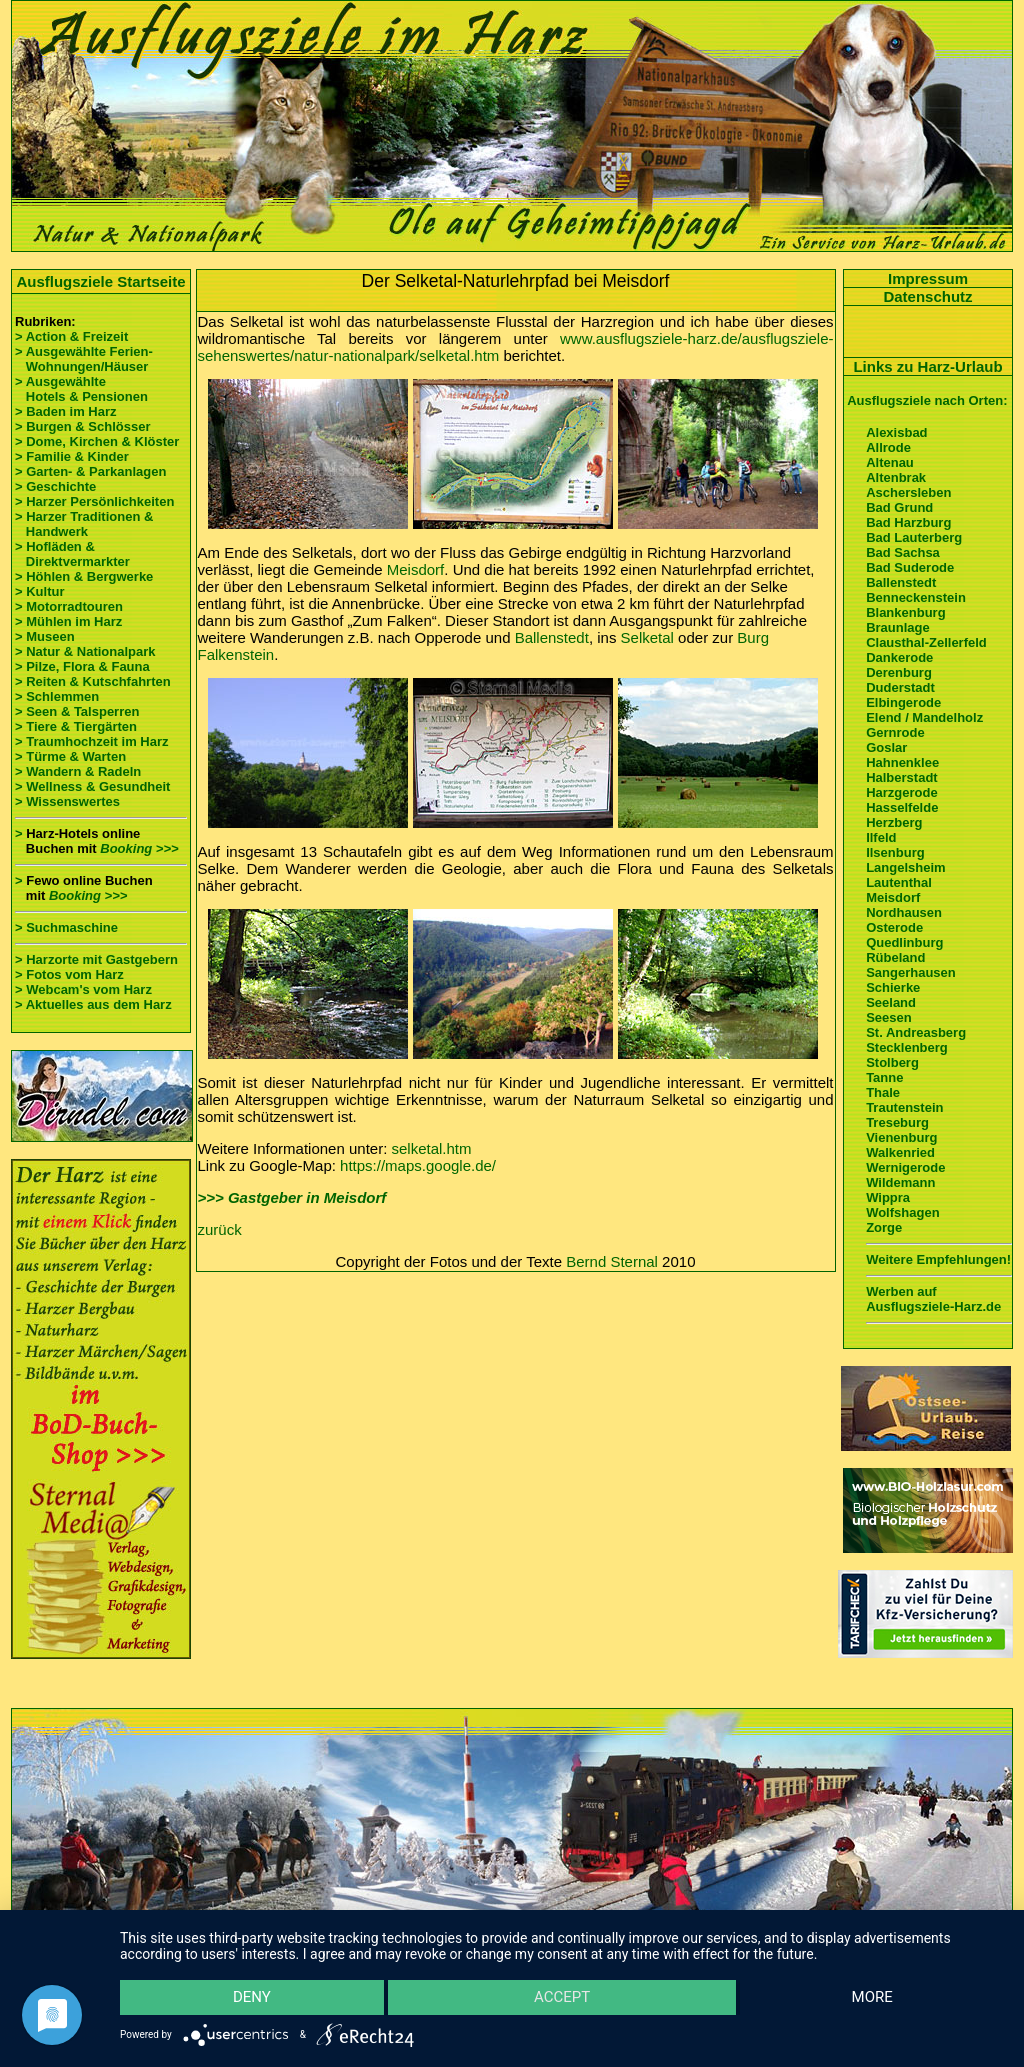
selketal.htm (432, 1148)
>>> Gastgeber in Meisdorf (292, 1197)
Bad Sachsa (903, 552)
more (872, 1998)
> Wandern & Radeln (78, 771)
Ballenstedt (552, 637)
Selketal (647, 637)
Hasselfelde (902, 807)
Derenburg (899, 672)
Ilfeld (881, 837)
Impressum (928, 278)
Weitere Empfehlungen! (938, 1259)
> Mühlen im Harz (68, 621)
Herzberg (894, 822)
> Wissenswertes (67, 801)
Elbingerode (903, 702)
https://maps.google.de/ (418, 1165)
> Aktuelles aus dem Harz (93, 1004)
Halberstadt (902, 777)
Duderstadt (900, 687)
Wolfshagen (902, 1212)
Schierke (893, 987)
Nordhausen (904, 912)
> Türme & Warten (70, 756)
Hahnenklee (902, 762)
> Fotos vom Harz (69, 974)
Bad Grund (899, 507)
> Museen (45, 636)
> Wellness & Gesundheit (92, 786)
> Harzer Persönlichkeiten (94, 501)
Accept (562, 1998)
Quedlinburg (904, 942)
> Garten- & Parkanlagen (90, 471)
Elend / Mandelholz (924, 717)
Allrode (888, 447)
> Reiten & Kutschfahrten (93, 681)
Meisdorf (416, 569)
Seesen (889, 1017)
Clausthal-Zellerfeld (926, 642)
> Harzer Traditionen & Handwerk (84, 524)
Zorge (884, 1227)
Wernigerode (905, 1167)
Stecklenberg (907, 1047)
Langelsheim (905, 867)
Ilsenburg (895, 852)
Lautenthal (899, 882)
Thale (883, 1092)
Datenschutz (927, 296)
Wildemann (900, 1182)
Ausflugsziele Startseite (100, 281)
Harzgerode (902, 792)
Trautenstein (904, 1107)
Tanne (884, 1077)
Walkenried (900, 1152)
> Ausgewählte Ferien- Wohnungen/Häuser (85, 359)
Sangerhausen (911, 972)
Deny (251, 1998)
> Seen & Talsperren (77, 711)
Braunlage (898, 627)
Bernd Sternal (612, 1261)
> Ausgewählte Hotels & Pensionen (81, 389)
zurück (220, 1229)
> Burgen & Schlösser (82, 426)
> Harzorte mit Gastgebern (96, 959)
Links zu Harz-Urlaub (927, 366)
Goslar (886, 747)
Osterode (894, 927)
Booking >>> (139, 848)
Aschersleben (908, 492)
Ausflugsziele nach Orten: (927, 400)
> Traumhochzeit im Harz (92, 741)
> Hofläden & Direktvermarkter (72, 554)
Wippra (888, 1197)
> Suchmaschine (66, 927)
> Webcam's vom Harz (83, 989)
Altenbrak (896, 477)
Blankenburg (905, 612)
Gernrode (895, 732)
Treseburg (897, 1122)
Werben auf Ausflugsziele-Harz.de (933, 1299)
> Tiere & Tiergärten (76, 726)
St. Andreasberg (916, 1032)
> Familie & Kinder (72, 456)
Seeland (891, 1002)
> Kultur (39, 591)
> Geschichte (55, 486)
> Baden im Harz (66, 411)
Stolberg (892, 1062)
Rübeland (895, 957)
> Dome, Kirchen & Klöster (97, 441)
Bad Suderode (910, 567)
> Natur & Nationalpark (85, 651)
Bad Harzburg (908, 522)
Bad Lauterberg (914, 537)
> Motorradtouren (69, 606)
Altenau (890, 462)
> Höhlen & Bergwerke (84, 576)
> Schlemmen (57, 696)
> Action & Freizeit (71, 336)
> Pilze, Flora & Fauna (82, 666)
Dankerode (899, 657)
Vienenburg (901, 1137)
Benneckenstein (916, 597)
